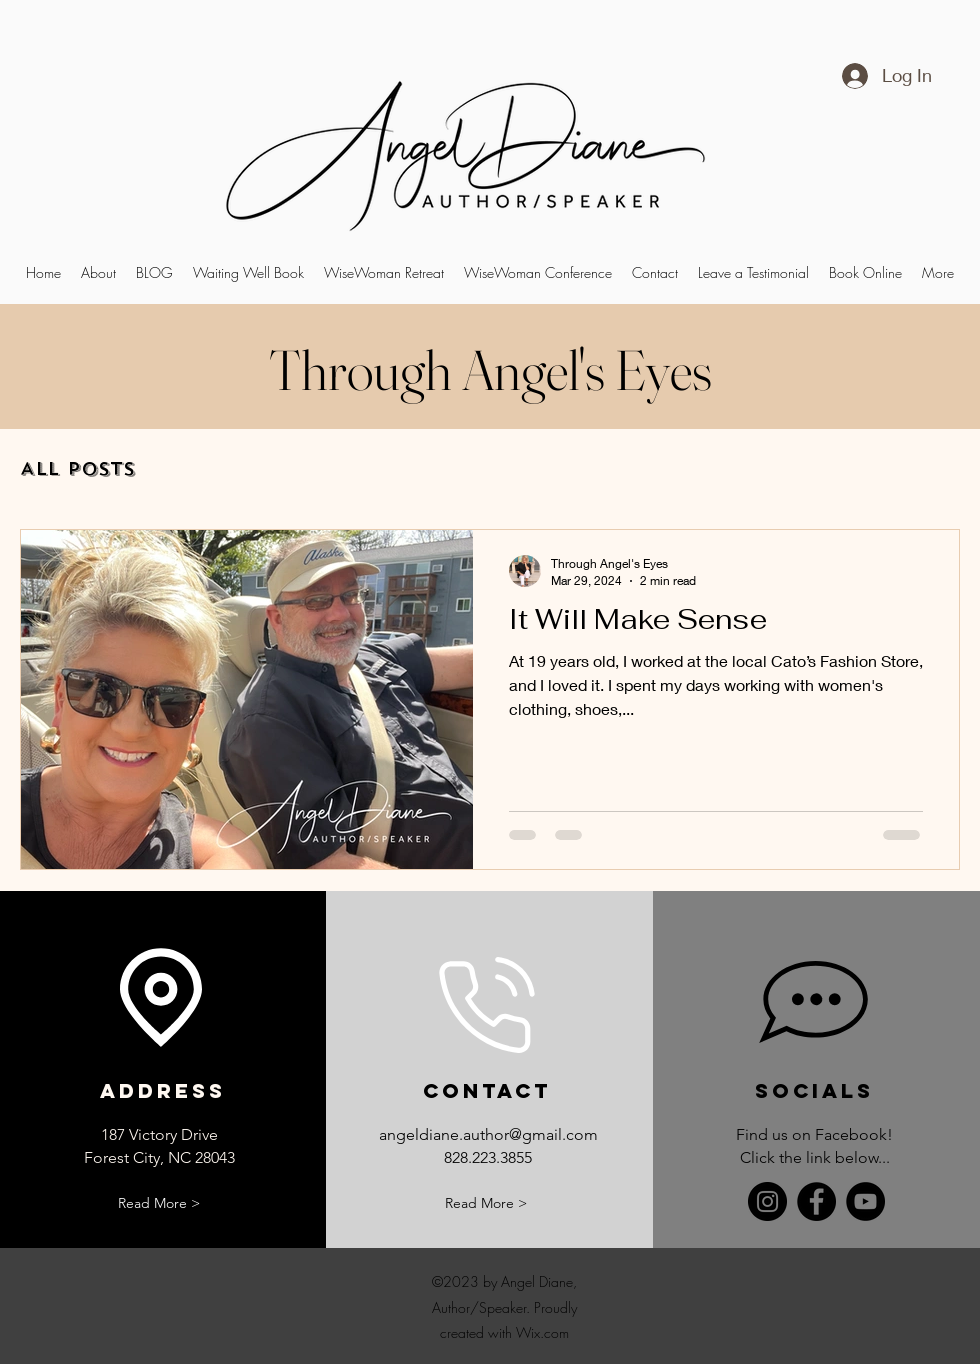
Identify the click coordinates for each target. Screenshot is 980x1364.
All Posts (77, 469)
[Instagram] (767, 1201)
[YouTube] (865, 1201)
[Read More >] (159, 1203)
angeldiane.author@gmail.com (488, 1134)
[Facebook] (816, 1201)
